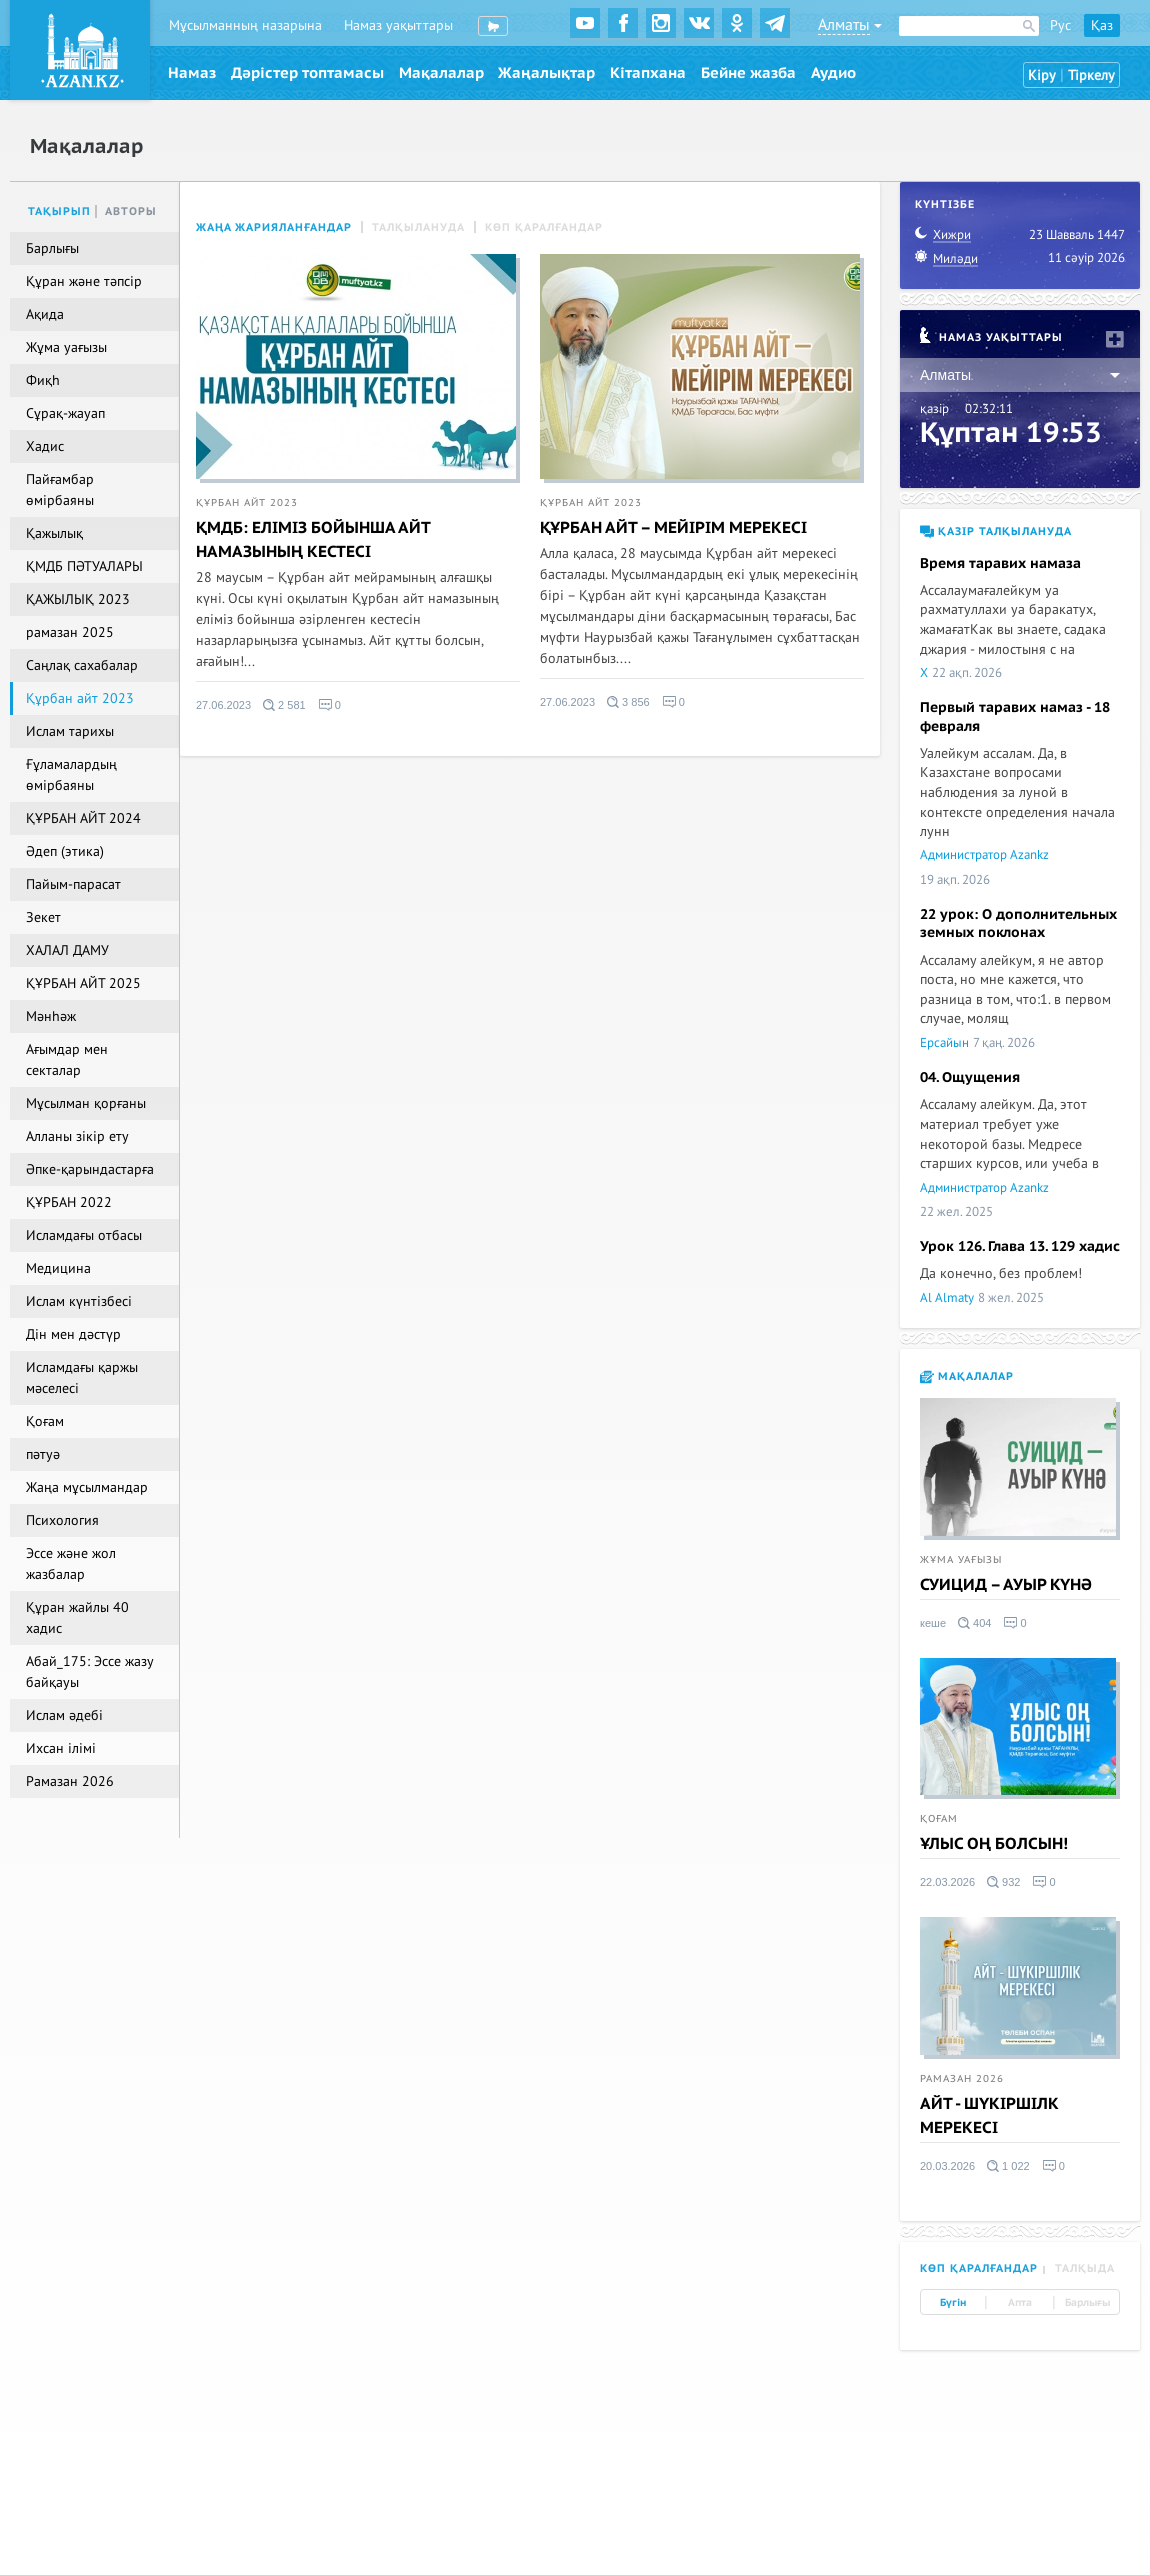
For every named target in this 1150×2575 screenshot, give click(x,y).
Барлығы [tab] (1087, 2303)
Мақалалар (441, 73)
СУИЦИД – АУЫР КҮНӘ (1006, 1585)
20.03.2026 (947, 2166)
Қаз (1102, 25)
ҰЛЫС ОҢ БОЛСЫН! (994, 1844)
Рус (1060, 25)
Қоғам (939, 1819)
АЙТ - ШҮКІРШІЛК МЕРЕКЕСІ (989, 2116)
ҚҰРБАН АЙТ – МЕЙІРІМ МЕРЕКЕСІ (673, 528)
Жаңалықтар (546, 73)
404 (974, 1623)
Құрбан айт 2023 (247, 503)
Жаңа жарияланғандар (274, 227)
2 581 (284, 705)
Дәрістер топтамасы (307, 73)
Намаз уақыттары (398, 25)
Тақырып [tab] (59, 211)
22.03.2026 (947, 1882)
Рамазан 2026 (962, 2079)
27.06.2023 (223, 705)
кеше (933, 1623)
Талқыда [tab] (1085, 2268)
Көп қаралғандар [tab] (979, 2268)
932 (1003, 1882)
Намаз (192, 73)
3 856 (628, 702)
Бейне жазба (748, 73)
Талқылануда (418, 227)
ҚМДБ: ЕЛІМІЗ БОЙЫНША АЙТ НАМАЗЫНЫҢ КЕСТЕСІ (313, 540)
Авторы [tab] (131, 211)
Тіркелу (1091, 75)
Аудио (833, 73)
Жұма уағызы (961, 1560)
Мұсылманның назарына (245, 25)
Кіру (1042, 75)
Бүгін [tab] (953, 2303)
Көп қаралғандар (544, 227)
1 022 (1008, 2166)
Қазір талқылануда (996, 531)
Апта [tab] (1020, 2303)
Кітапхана (648, 73)
